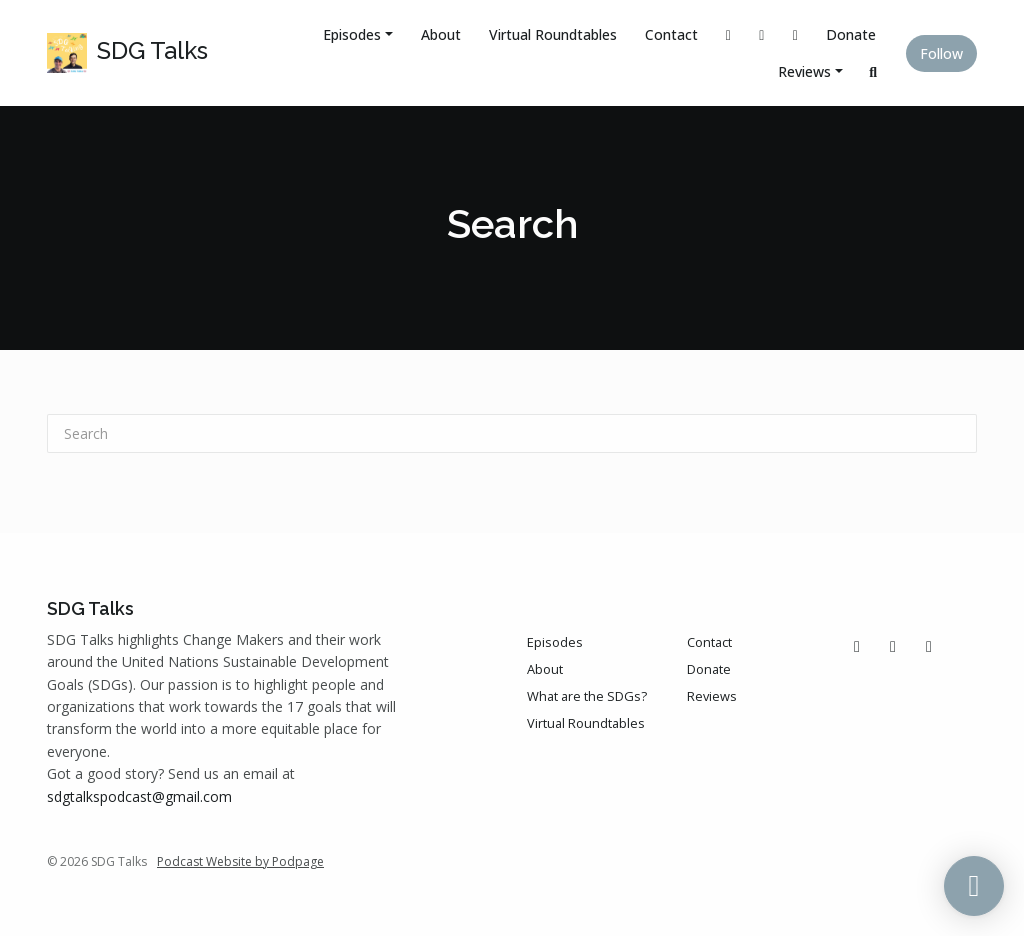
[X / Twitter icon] (857, 646)
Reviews (804, 71)
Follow (941, 53)
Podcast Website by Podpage (240, 861)
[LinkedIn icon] (929, 646)
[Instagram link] (762, 34)
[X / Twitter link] (729, 34)
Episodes (352, 34)
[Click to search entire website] (874, 71)
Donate (851, 34)
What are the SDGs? (587, 696)
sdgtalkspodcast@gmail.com (139, 796)
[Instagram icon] (893, 646)
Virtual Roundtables (553, 34)
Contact (671, 34)
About (441, 34)
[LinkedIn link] (796, 34)
